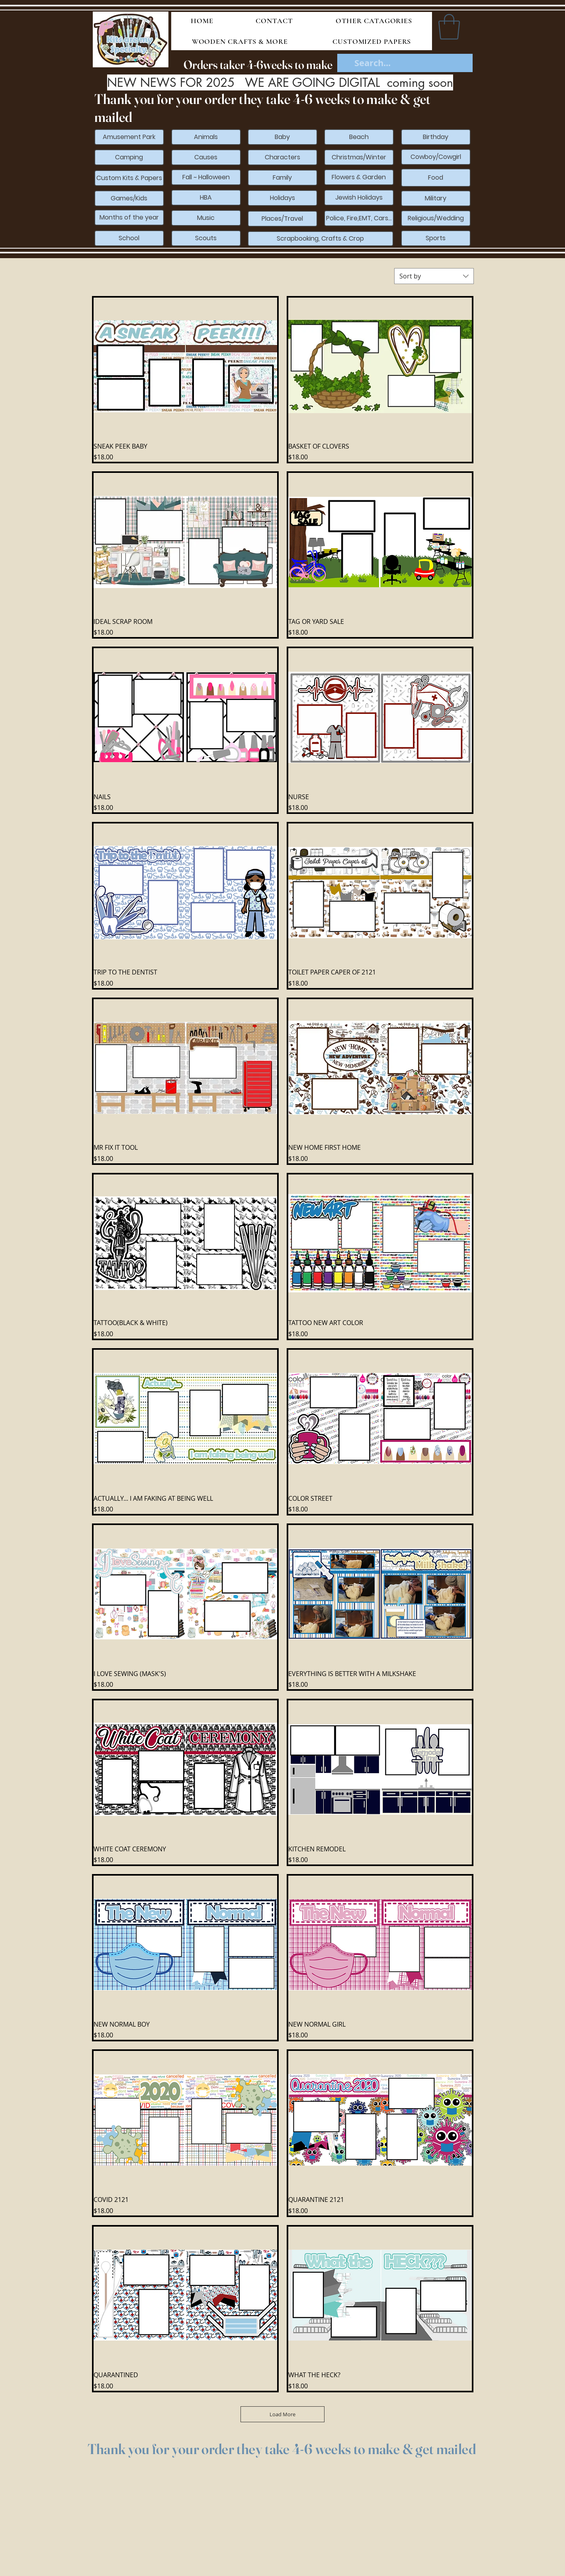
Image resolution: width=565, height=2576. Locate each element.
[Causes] (206, 157)
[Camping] (129, 157)
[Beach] (359, 137)
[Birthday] (436, 137)
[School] (129, 238)
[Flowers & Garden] (359, 177)
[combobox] (434, 276)
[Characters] (282, 157)
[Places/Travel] (282, 219)
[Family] (282, 178)
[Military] (436, 198)
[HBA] (206, 198)
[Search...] (405, 63)
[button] (449, 26)
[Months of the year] (129, 217)
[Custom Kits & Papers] (129, 178)
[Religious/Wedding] (436, 218)
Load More (282, 2414)
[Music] (206, 218)
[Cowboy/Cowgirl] (436, 157)
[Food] (436, 178)
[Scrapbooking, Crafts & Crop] (320, 238)
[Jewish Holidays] (359, 198)
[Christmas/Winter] (359, 157)
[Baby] (282, 137)
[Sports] (436, 238)
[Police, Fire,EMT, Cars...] (359, 218)
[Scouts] (206, 238)
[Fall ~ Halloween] (206, 177)
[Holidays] (282, 198)
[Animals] (206, 137)
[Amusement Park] (129, 137)
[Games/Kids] (129, 198)
